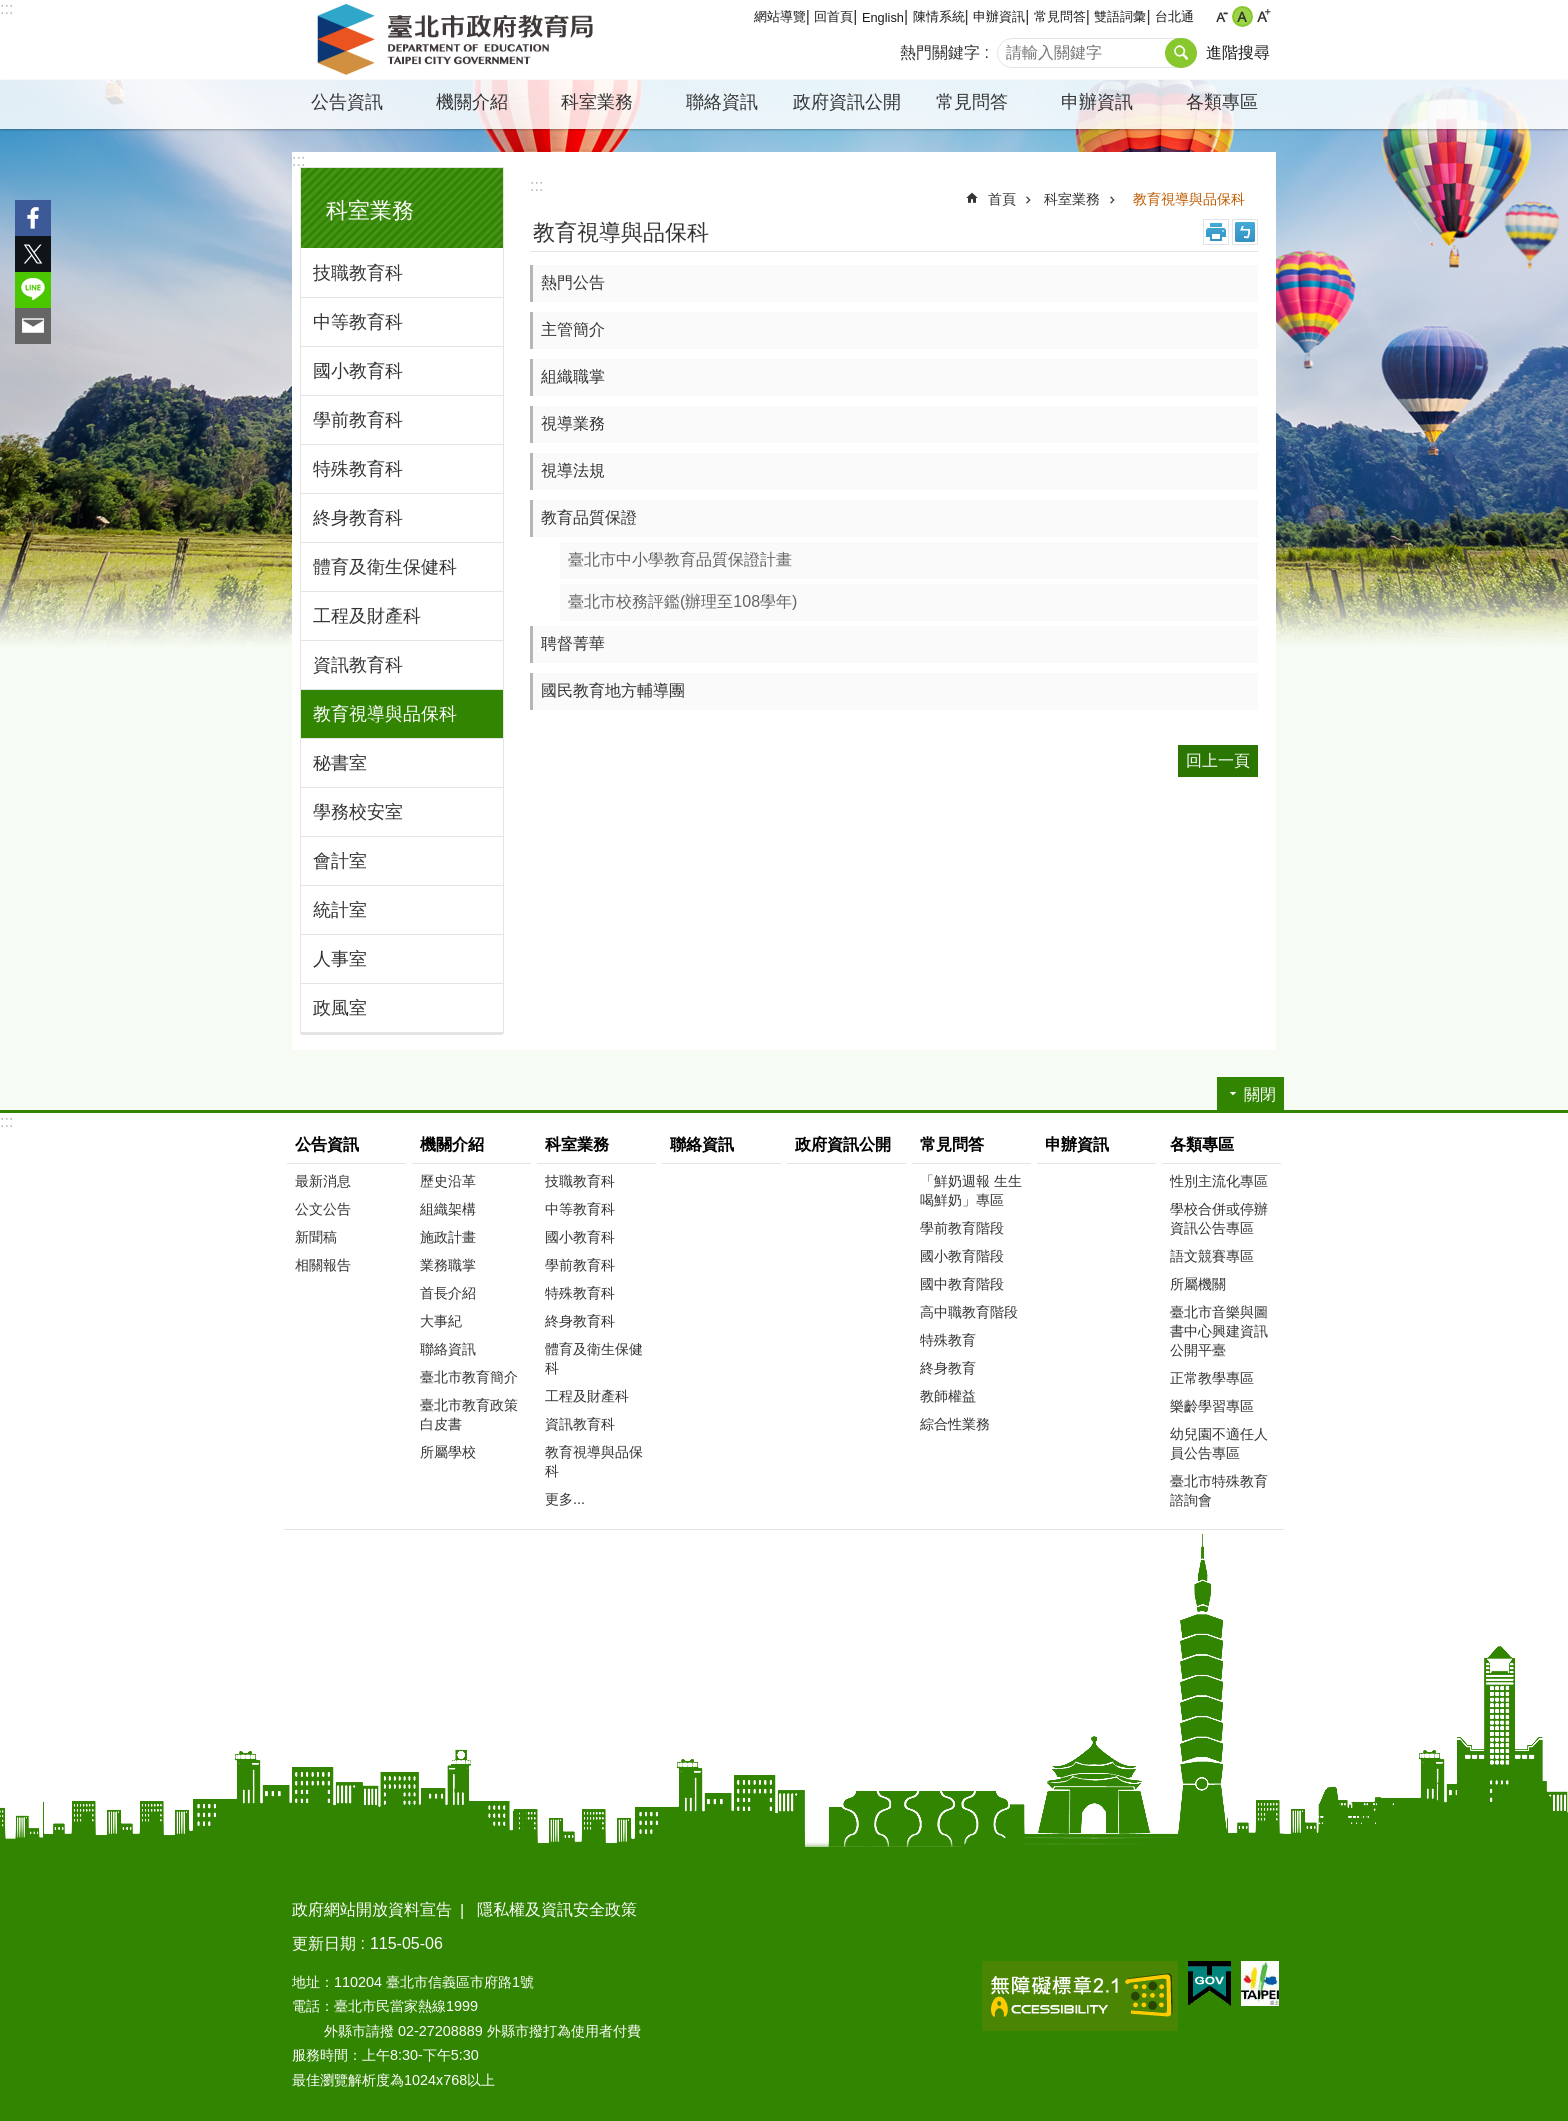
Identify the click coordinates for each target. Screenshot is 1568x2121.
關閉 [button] (1260, 1094)
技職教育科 (358, 273)
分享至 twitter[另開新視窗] (33, 254)
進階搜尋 (1238, 52)
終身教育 (948, 1368)
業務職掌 (448, 1265)
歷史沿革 (448, 1181)
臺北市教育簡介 (469, 1377)
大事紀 (441, 1321)
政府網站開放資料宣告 (372, 1909)
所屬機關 (1198, 1284)
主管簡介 (573, 329)
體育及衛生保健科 (385, 567)
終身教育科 (358, 518)
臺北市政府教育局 (459, 40)
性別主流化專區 (1219, 1181)
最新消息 (323, 1181)
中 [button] (1242, 16)
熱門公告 (573, 282)
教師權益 (948, 1396)
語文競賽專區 (1212, 1256)
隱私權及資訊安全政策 (557, 1909)
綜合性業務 (955, 1424)
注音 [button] (1245, 232)
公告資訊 (347, 102)
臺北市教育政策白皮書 (469, 1414)
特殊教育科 (358, 469)
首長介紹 (448, 1293)
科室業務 (597, 102)
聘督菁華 (573, 643)
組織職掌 (573, 376)
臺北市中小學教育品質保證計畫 (680, 559)
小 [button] (1221, 16)
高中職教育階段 (969, 1312)
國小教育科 (358, 371)
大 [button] (1263, 16)
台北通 (1174, 16)
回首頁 (833, 16)
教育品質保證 (589, 517)
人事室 (340, 959)
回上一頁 (1218, 760)
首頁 (1002, 199)
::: (6, 8)
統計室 (340, 910)
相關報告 (323, 1265)
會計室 (340, 861)
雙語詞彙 (1120, 16)
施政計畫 (448, 1237)
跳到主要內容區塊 (10, 10)
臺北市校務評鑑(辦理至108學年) (682, 601)
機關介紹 (472, 102)
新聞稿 (316, 1237)
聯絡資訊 (722, 102)
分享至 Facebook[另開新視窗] (33, 218)
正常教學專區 (1212, 1378)
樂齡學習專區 (1212, 1406)
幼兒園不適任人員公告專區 (1219, 1443)
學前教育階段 (962, 1228)
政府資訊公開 (847, 102)
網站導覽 (780, 16)
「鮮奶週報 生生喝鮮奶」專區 (971, 1190)
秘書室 (340, 763)
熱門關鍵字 (940, 52)
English (883, 17)
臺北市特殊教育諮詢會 (1219, 1490)
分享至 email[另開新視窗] (33, 326)
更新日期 (324, 1943)
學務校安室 (358, 812)
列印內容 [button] (1216, 232)
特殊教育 (948, 1340)
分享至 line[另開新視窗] (33, 290)
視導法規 (573, 470)
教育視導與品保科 (385, 714)
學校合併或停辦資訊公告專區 (1219, 1218)
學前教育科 (358, 420)
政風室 (340, 1008)
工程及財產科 (367, 616)
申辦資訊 (999, 16)
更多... (565, 1499)
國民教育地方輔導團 (613, 690)
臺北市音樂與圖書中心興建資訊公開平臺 (1219, 1331)
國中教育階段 (962, 1284)
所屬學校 (448, 1452)
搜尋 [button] (1181, 53)
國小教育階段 (962, 1256)
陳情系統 (939, 16)
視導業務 (573, 423)
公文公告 (323, 1209)
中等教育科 (358, 322)
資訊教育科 (358, 665)
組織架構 (448, 1209)
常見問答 (1060, 16)
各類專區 (1222, 102)
